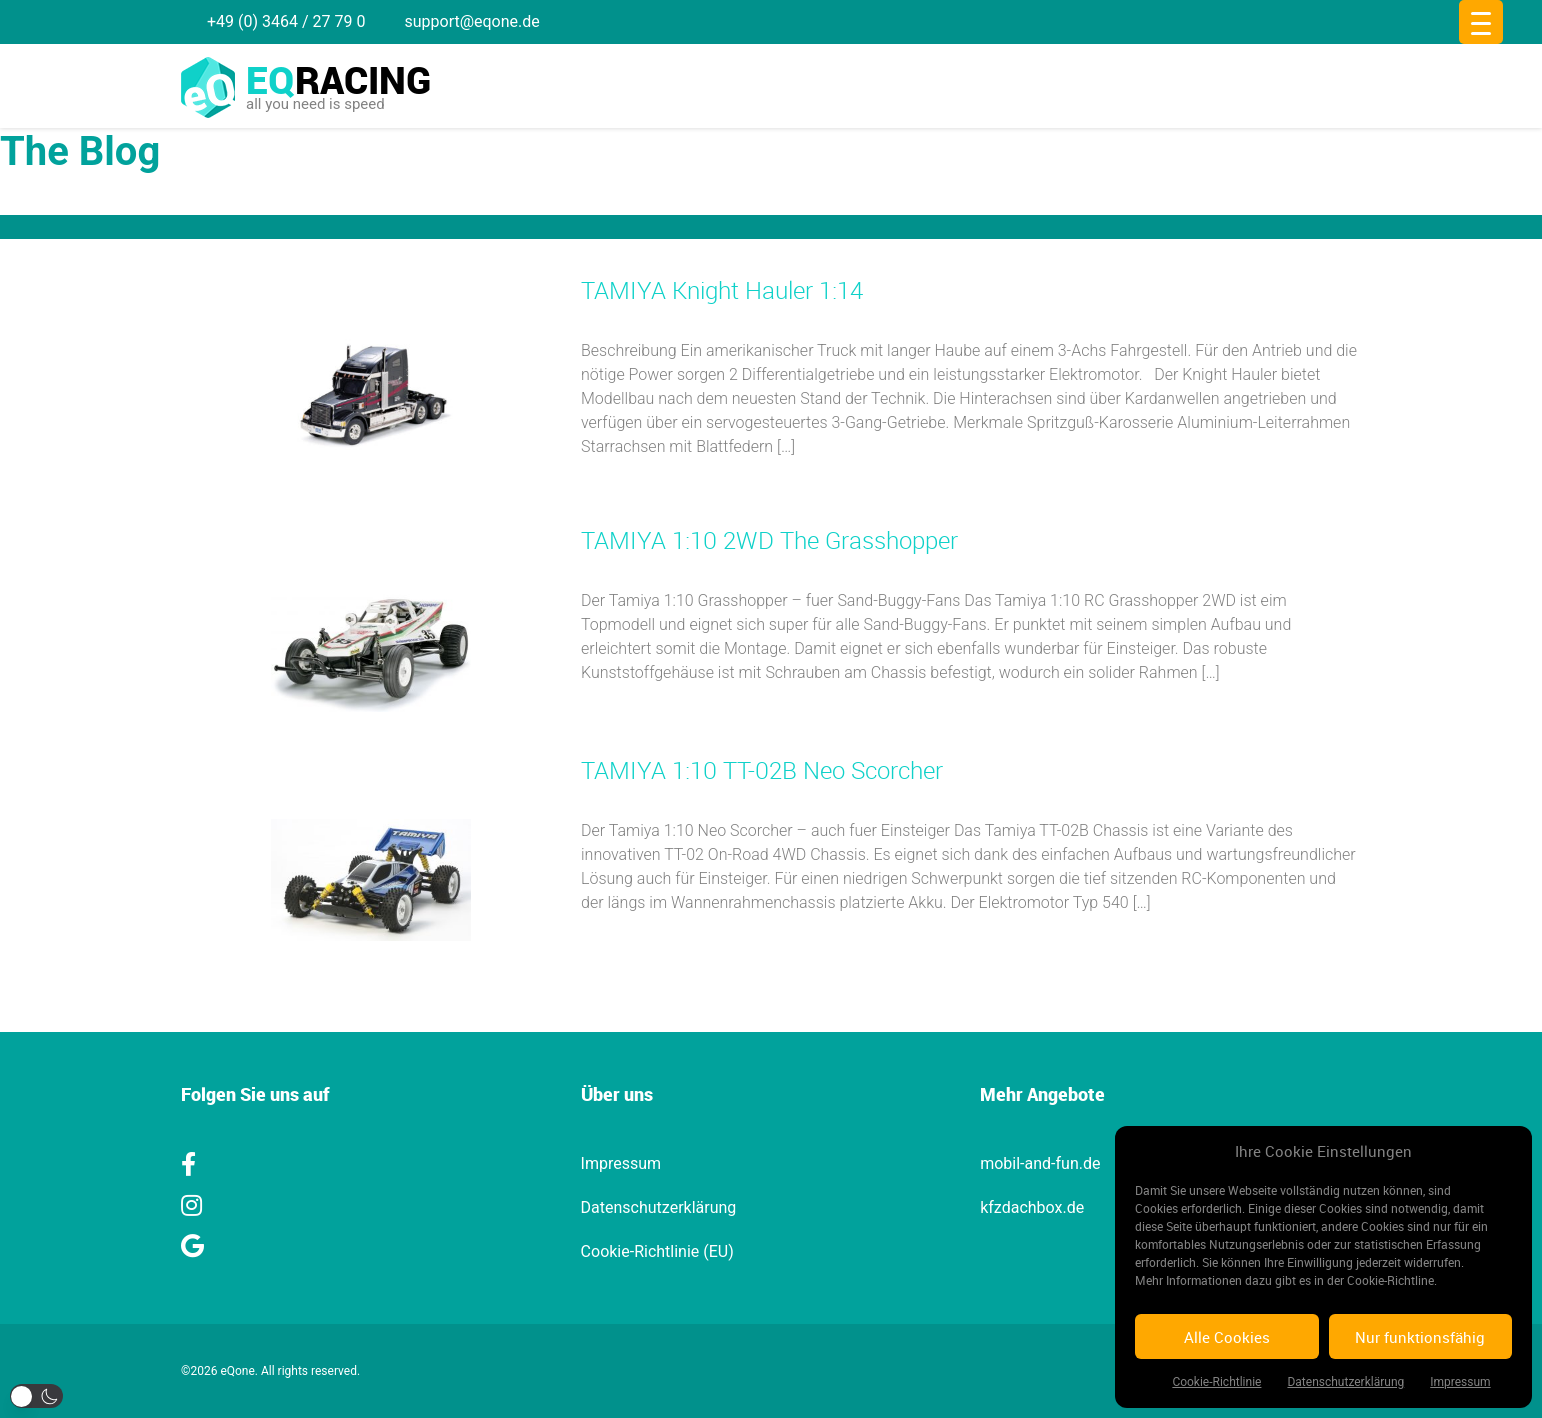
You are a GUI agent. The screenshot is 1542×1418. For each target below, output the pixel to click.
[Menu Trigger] (1481, 22)
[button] (36, 1396)
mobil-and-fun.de (1040, 1163)
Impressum (1460, 1382)
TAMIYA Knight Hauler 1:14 (722, 290)
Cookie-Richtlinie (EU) (657, 1251)
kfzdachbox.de (1032, 1207)
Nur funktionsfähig (1420, 1337)
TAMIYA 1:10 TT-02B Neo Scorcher (762, 770)
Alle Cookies (1227, 1337)
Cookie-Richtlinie (1216, 1382)
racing (338, 79)
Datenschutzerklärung (1345, 1382)
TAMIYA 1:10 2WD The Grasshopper (769, 540)
